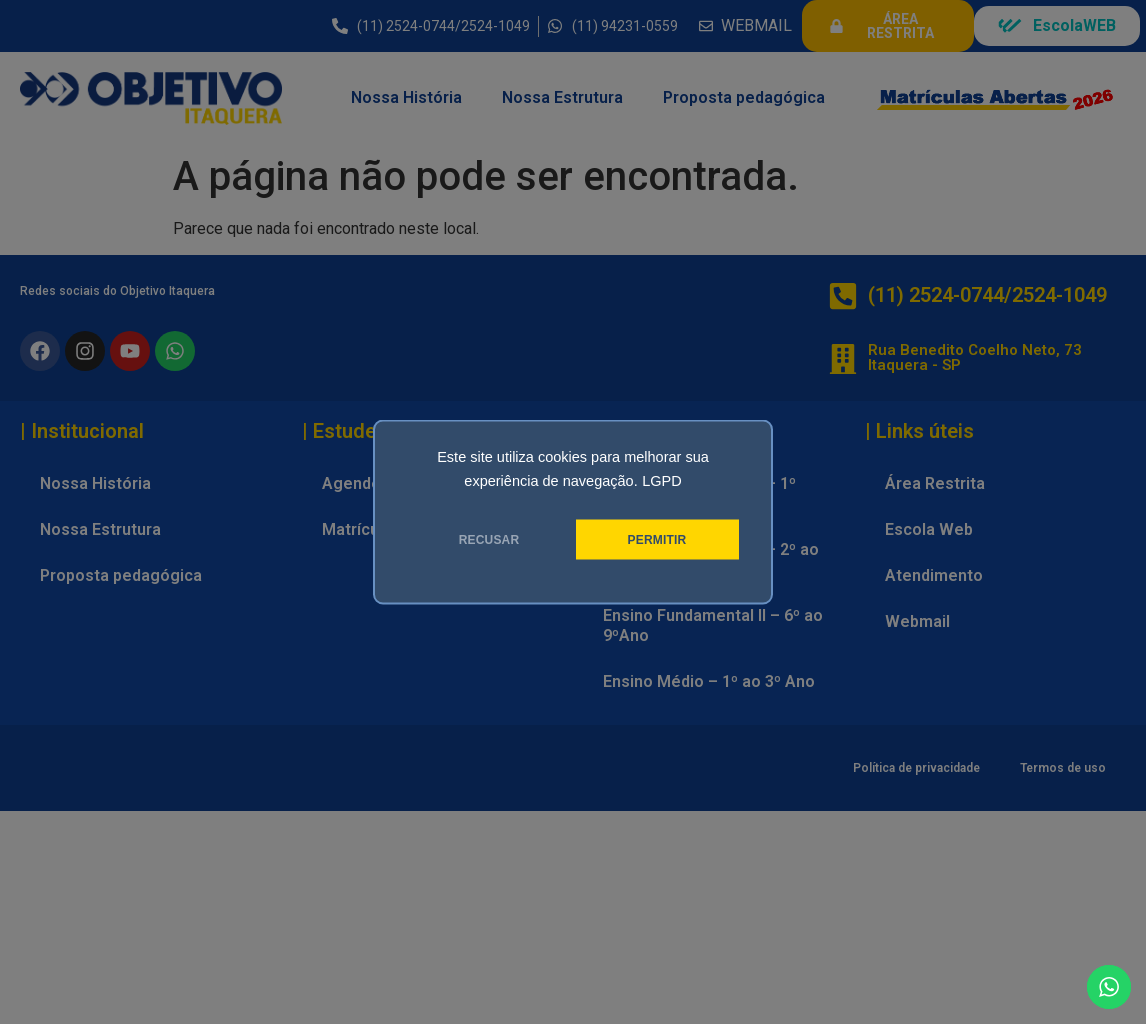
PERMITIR (657, 540)
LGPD (662, 481)
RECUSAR (489, 540)
